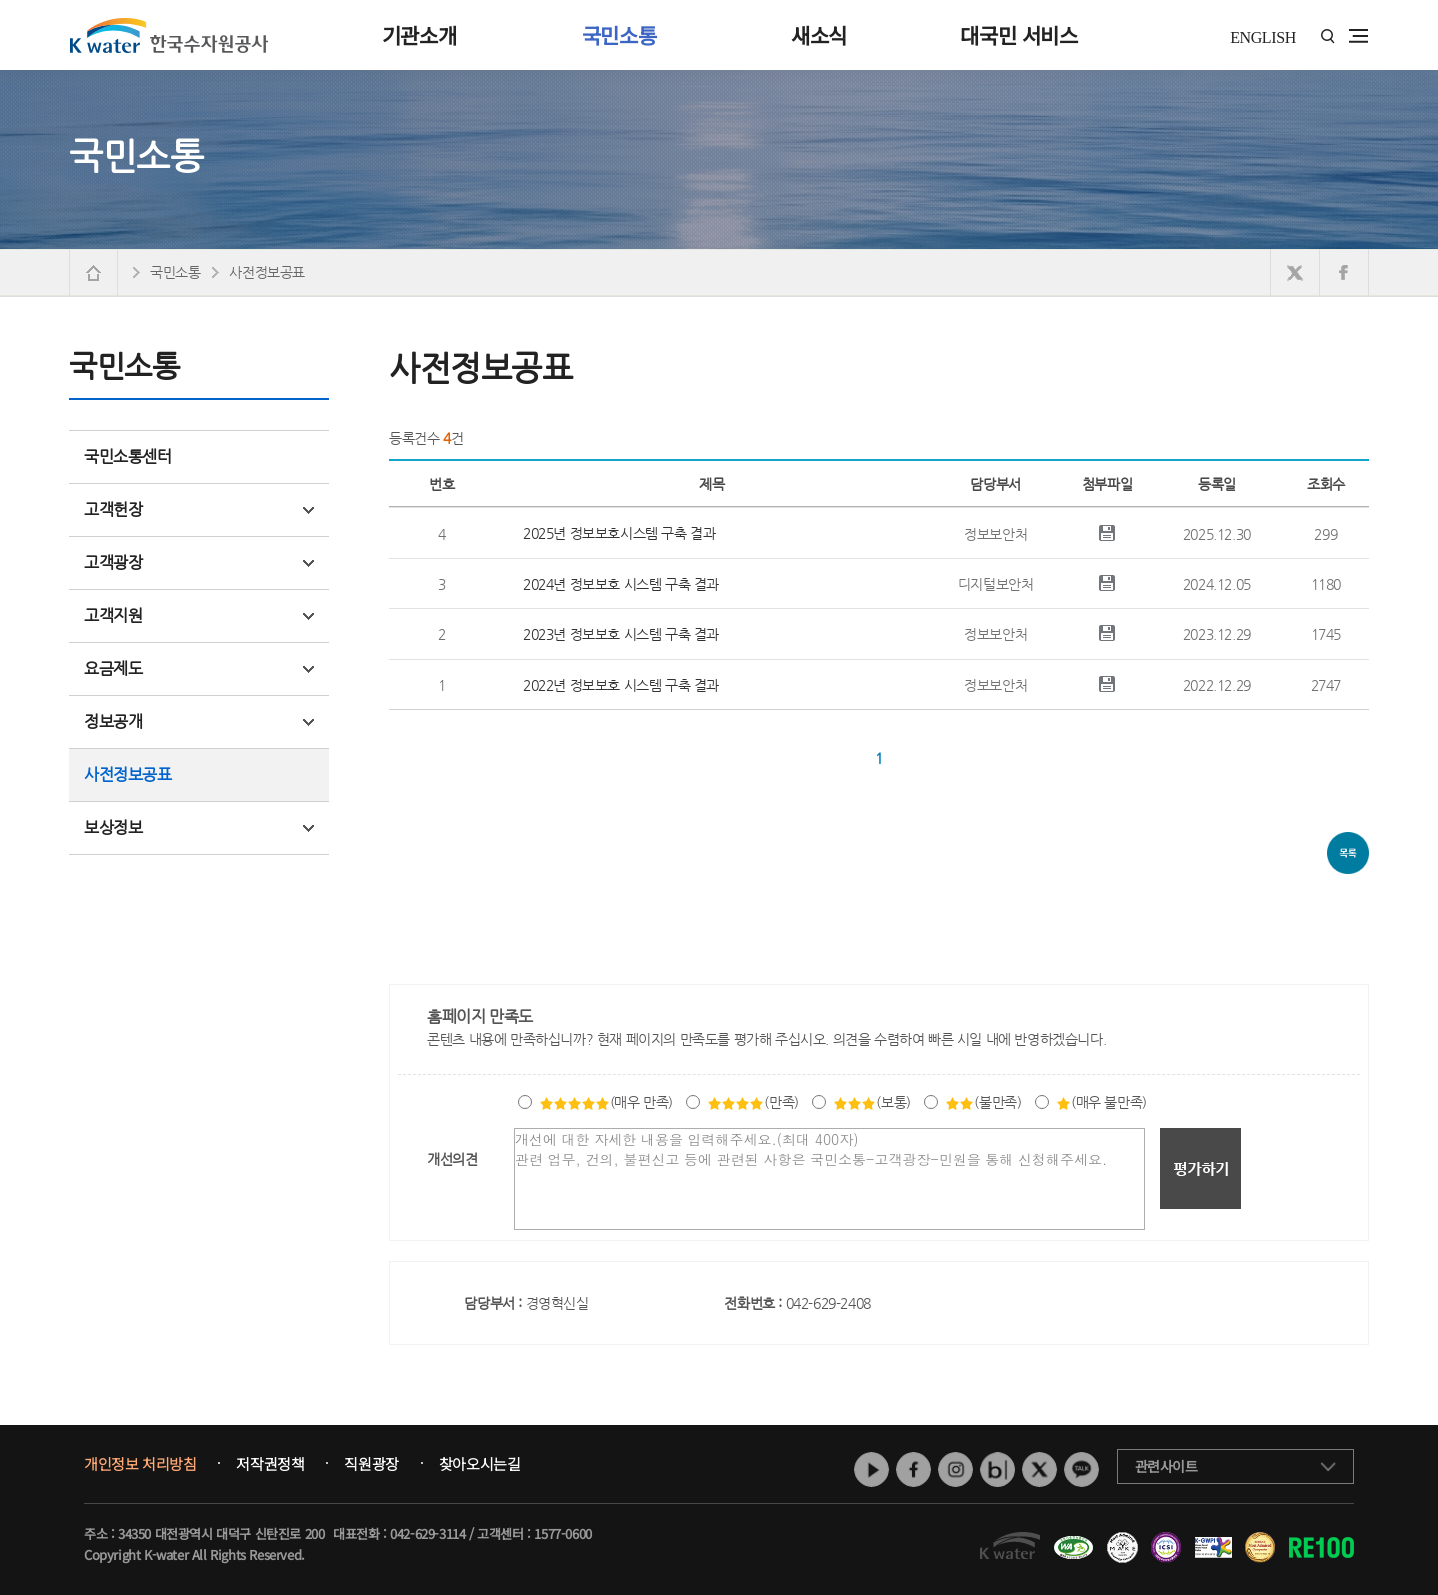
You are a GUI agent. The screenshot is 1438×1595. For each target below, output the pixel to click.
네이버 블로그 (997, 1469)
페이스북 (913, 1469)
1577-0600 (562, 1533)
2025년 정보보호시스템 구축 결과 (619, 533)
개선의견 (452, 1159)
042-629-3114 (427, 1533)
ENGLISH (1263, 37)
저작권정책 (270, 1464)
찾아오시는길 (480, 1464)
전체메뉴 (1358, 36)
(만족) (752, 1102)
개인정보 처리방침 (140, 1464)
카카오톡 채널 (1081, 1469)
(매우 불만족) (1101, 1102)
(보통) (871, 1102)
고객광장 (199, 562)
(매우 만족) (606, 1102)
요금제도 (199, 668)
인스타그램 (955, 1469)
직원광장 (371, 1464)
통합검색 (1327, 36)
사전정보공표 (128, 774)
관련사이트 (1166, 1466)
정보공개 (199, 721)
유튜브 (871, 1469)
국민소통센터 (128, 456)
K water (169, 35)
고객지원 (199, 615)
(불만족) (983, 1102)
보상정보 (199, 827)
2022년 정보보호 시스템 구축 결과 (621, 685)
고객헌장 (199, 509)
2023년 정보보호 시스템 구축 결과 (621, 634)
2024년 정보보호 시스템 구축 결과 (621, 584)
